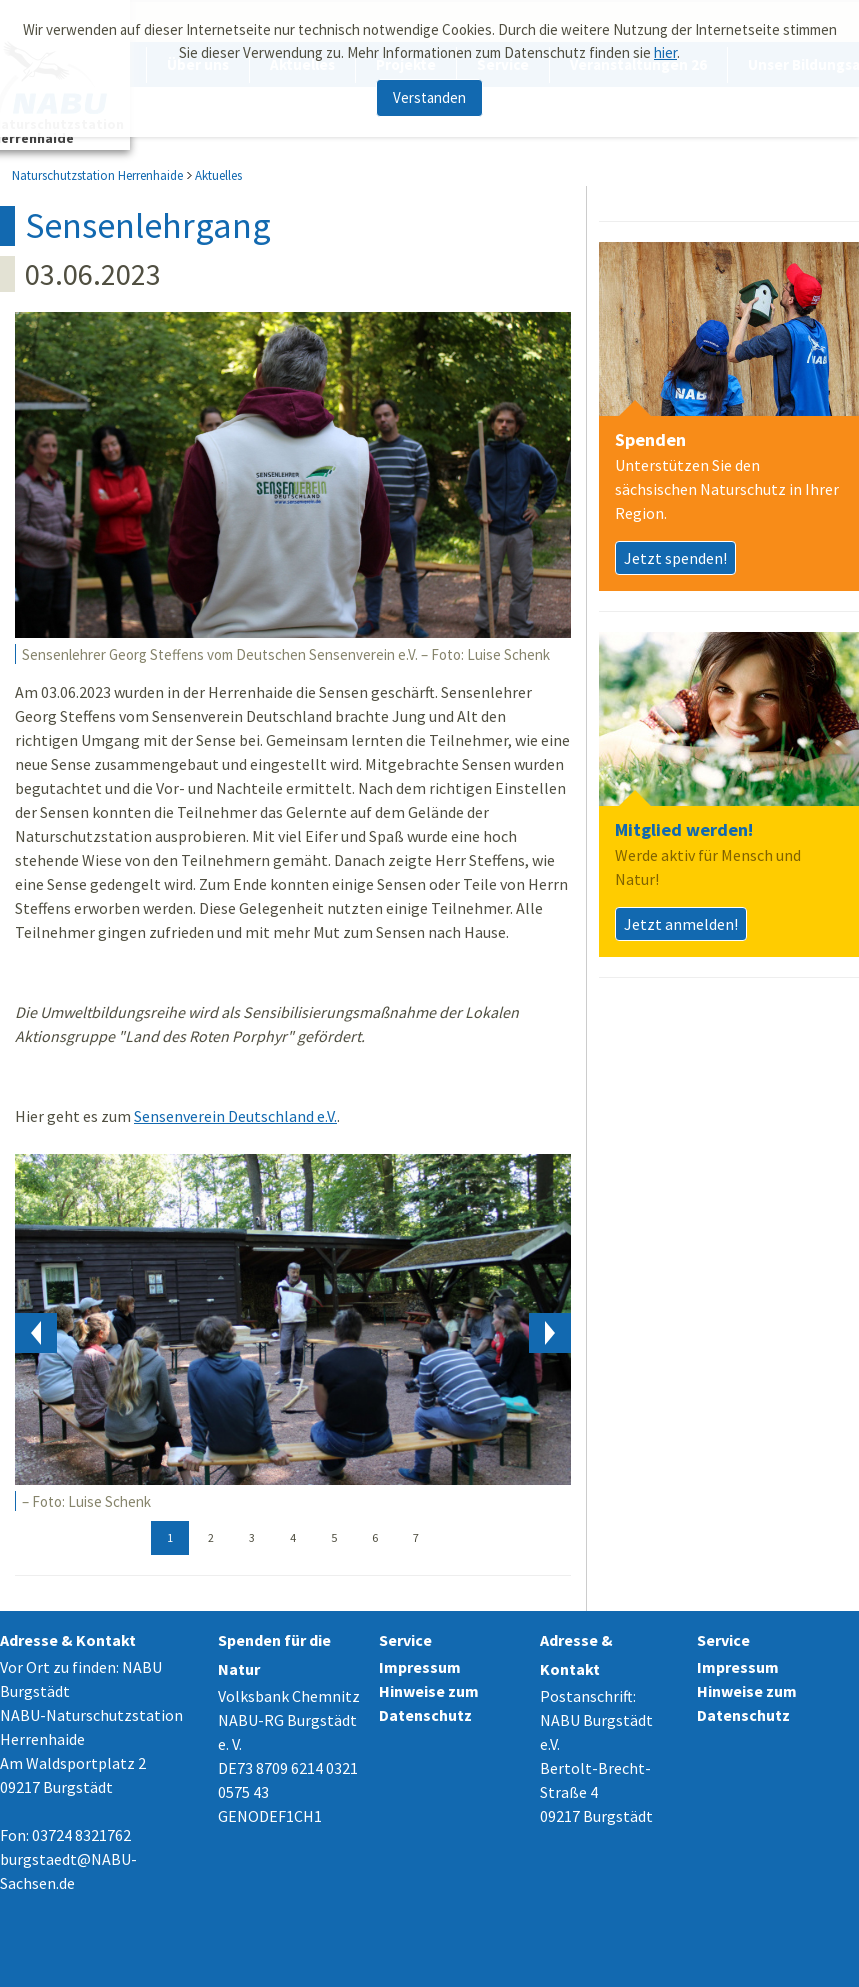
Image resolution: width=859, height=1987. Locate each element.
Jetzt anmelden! (681, 924)
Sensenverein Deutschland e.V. (235, 1116)
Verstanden (429, 97)
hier (665, 52)
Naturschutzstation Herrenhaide (97, 175)
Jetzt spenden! (675, 558)
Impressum (420, 1667)
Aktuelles (218, 175)
